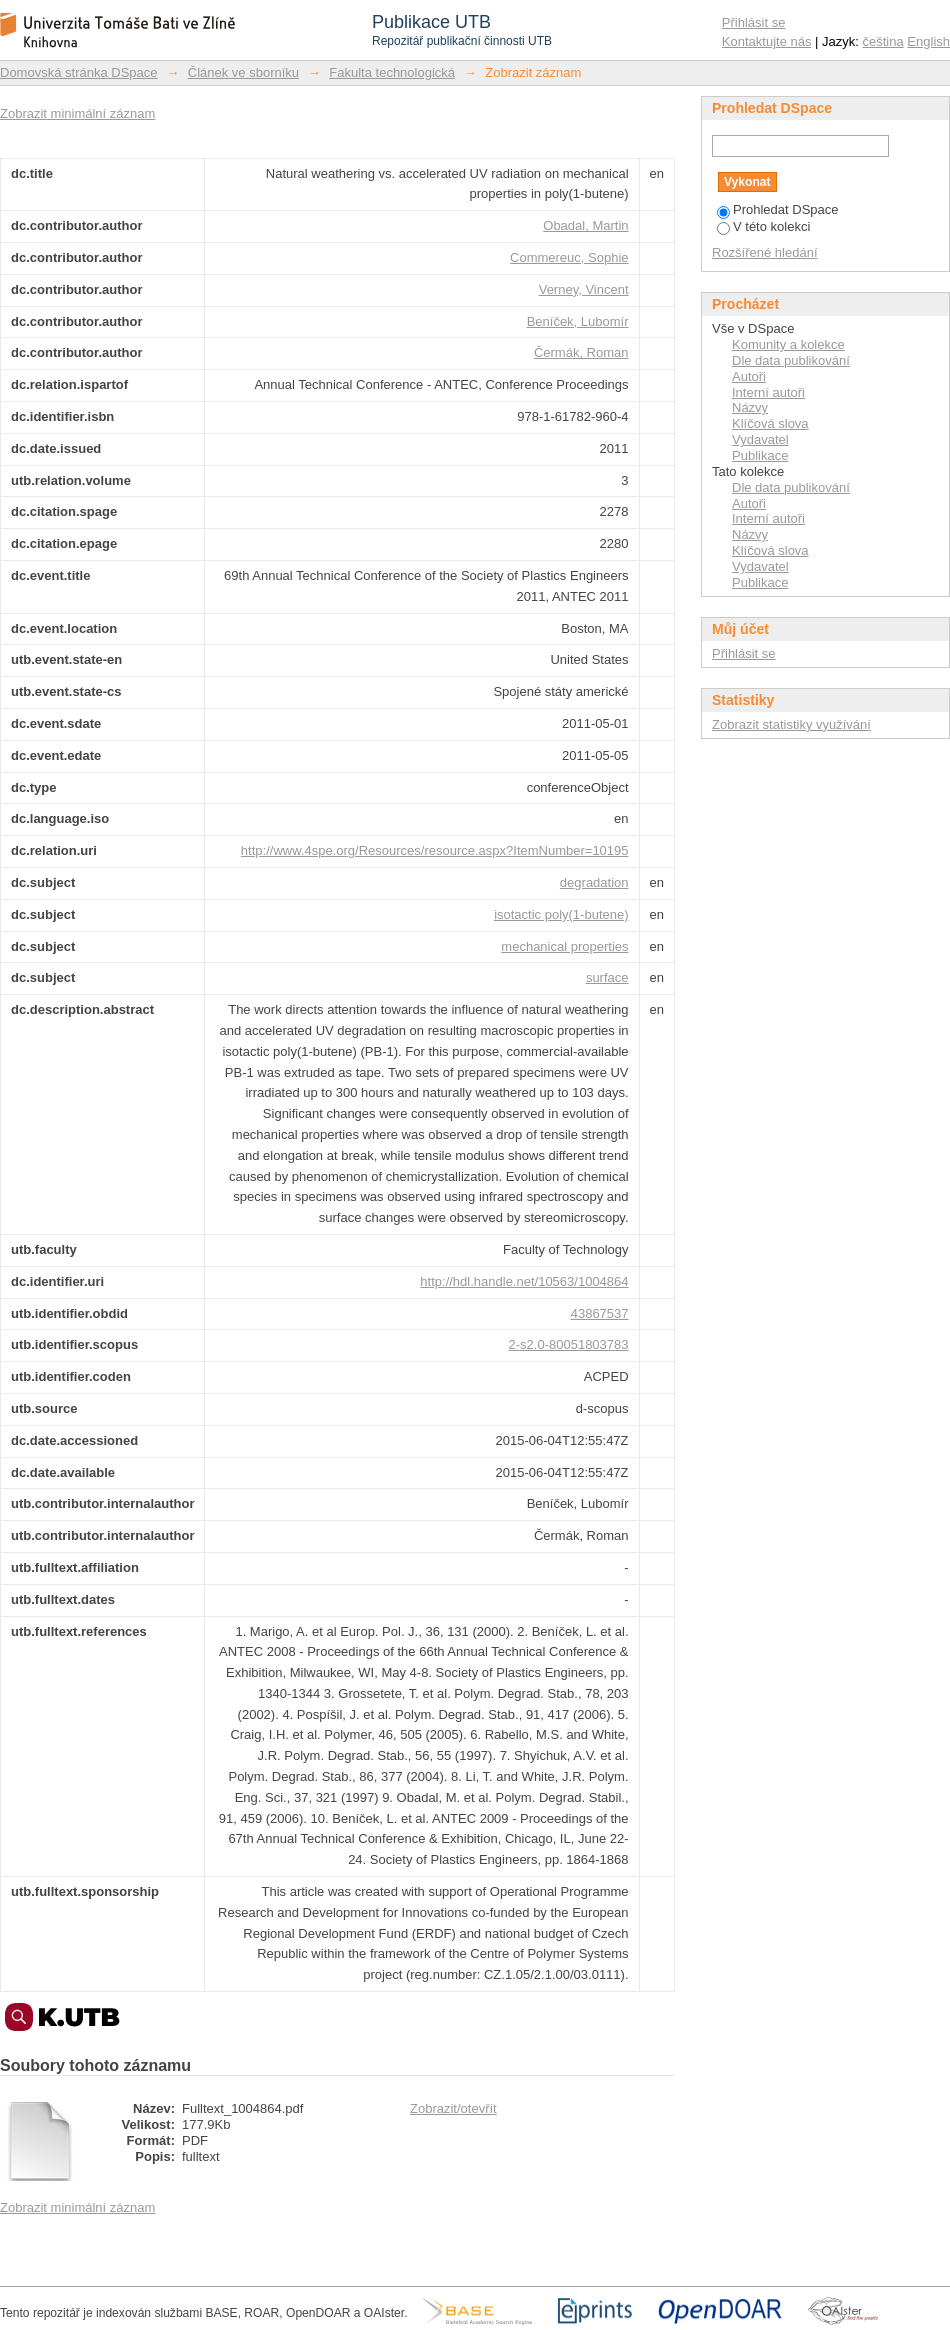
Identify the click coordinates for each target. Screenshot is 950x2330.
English (928, 41)
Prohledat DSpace (778, 209)
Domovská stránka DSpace (79, 72)
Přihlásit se (754, 22)
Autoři (749, 376)
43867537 (600, 1313)
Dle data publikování (791, 360)
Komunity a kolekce (788, 344)
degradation (594, 882)
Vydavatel (760, 439)
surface (607, 977)
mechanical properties (564, 946)
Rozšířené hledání (765, 252)
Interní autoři (768, 392)
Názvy (750, 407)
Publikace (760, 455)
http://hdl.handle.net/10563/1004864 (524, 1281)
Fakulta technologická (392, 72)
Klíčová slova (770, 423)
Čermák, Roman (581, 352)
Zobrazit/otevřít (453, 2108)
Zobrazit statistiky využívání (791, 724)
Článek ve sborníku (243, 72)
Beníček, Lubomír (578, 321)
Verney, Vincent (584, 289)
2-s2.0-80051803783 (569, 1344)
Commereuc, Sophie (569, 257)
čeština (883, 41)
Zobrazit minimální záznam (77, 113)
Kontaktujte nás (767, 41)
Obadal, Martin (585, 225)
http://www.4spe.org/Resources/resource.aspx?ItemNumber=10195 (435, 850)
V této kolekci (763, 226)
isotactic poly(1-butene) (561, 914)
